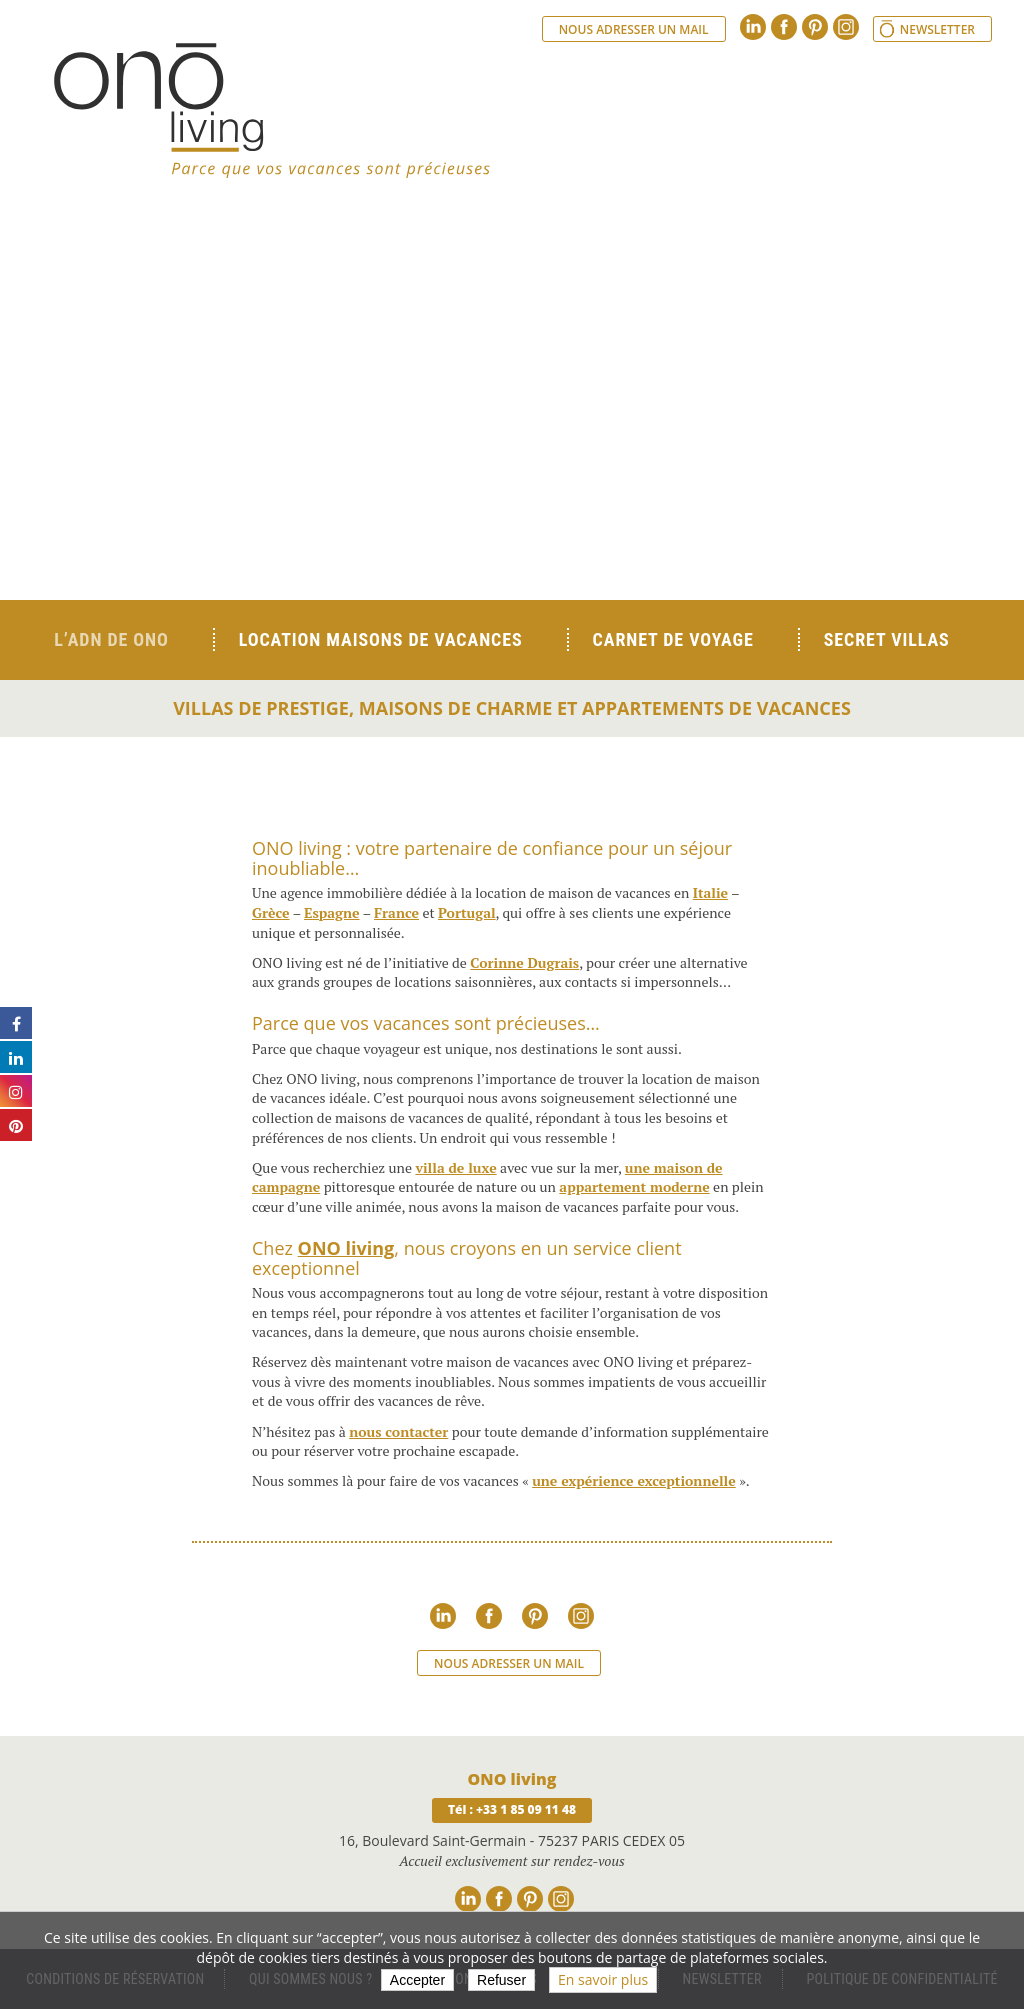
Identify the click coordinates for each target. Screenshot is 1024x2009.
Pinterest (815, 27)
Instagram (846, 27)
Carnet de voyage (673, 639)
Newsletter (937, 29)
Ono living (272, 110)
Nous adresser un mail (634, 29)
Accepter (417, 1980)
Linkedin (753, 27)
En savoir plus (603, 1979)
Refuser (501, 1980)
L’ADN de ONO (111, 639)
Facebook (784, 27)
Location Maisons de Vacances (381, 639)
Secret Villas (887, 639)
